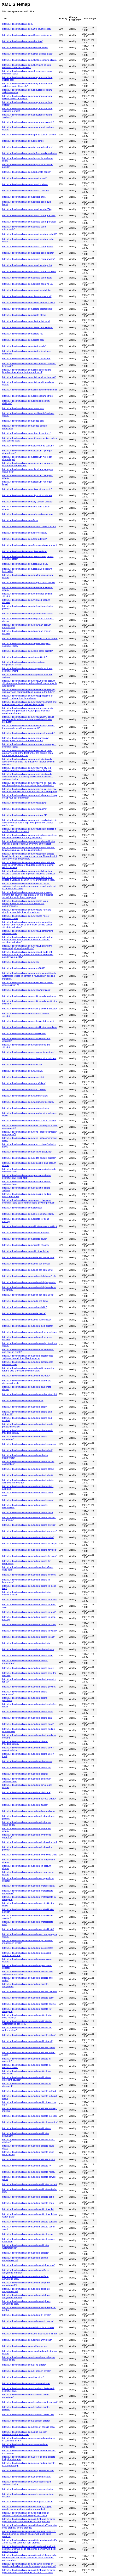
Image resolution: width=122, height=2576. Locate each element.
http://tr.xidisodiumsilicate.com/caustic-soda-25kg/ (27, 209)
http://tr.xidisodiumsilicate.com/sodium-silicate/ (25, 2252)
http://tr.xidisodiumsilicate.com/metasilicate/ (24, 1033)
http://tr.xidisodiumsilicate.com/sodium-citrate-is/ (26, 1643)
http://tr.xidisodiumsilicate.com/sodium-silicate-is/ (26, 2128)
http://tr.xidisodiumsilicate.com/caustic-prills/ (24, 197)
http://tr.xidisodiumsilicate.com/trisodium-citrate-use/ (28, 2414)
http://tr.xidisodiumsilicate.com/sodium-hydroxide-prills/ (29, 1854)
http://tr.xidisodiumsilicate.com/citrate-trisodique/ (26, 358)
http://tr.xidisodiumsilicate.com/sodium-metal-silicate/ (28, 1885)
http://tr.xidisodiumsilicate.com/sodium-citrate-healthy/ (29, 1574)
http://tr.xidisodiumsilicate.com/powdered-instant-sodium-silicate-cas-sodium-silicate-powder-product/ (28, 1201)
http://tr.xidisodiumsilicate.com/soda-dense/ (24, 1313)
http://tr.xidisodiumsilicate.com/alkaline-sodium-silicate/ (29, 60)
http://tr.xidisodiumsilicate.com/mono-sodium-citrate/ (28, 1052)
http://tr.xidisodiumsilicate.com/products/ (22, 1207)
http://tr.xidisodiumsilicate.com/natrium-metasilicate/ (28, 1102)
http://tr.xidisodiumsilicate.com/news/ (20, 962)
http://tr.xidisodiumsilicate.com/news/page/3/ (24, 809)
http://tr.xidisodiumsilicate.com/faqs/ (20, 520)
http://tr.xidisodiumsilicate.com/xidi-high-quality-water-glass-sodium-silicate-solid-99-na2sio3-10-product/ (29, 2571)
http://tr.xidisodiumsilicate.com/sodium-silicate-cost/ (28, 1997)
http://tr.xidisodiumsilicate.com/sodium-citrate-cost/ (27, 1512)
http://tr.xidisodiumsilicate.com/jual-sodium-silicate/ (27, 613)
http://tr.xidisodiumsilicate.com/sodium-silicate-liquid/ (28, 2159)
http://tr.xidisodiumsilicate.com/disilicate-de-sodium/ (28, 445)
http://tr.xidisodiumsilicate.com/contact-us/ (23, 408)
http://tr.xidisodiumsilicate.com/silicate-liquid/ (24, 1239)
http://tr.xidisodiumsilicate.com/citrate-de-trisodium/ (27, 327)
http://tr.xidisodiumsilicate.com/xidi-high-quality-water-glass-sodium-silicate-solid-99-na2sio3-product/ (29, 2520)
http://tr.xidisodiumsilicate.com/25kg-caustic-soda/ (27, 35)
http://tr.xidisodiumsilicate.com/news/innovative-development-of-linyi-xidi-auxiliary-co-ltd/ (26, 739)
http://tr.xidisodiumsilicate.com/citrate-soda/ (24, 346)
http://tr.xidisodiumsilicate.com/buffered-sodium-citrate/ (29, 153)
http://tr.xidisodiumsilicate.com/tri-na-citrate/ (24, 2364)
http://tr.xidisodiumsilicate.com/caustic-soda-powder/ (28, 259)
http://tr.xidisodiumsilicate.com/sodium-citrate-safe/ (27, 1711)
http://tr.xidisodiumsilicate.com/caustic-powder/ (25, 190)
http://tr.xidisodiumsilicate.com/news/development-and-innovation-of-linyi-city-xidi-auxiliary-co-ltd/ (29, 703)
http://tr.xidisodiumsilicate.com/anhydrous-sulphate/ (28, 122)
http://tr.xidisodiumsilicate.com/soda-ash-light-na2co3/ (29, 1276)
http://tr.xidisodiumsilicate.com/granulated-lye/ (25, 564)
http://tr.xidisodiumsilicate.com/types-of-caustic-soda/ (28, 2427)
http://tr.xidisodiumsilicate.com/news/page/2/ (24, 802)
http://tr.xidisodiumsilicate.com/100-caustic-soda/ (26, 29)
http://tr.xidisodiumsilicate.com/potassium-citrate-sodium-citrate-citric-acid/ (26, 1176)
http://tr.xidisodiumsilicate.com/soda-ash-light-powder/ (29, 1282)
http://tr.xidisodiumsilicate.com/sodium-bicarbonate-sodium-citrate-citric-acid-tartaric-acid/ (28, 1356)
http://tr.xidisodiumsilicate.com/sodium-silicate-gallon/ (29, 2035)
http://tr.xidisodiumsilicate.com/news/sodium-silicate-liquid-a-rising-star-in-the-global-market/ (28, 848)
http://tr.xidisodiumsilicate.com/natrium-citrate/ (25, 1095)
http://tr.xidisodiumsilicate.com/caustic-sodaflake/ (26, 290)
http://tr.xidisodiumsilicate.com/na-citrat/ (22, 1064)
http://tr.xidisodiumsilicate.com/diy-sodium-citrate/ (27, 489)
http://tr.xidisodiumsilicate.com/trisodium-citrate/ (26, 2420)
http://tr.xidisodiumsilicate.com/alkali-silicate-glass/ (27, 53)
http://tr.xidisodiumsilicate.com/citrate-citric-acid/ (26, 321)
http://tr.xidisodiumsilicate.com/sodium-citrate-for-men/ (29, 1556)
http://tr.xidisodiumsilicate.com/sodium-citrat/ (24, 1406)
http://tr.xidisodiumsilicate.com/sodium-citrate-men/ (27, 1655)
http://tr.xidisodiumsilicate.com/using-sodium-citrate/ (28, 2470)
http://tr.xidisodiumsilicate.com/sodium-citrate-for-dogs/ (29, 1543)
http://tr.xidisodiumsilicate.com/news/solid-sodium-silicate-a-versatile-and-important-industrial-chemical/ (28, 872)
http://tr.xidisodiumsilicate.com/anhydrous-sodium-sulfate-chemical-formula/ (27, 84)
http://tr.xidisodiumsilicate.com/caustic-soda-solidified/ (29, 271)
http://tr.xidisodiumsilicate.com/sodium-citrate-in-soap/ (29, 1624)
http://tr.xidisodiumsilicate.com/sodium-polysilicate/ (27, 1948)
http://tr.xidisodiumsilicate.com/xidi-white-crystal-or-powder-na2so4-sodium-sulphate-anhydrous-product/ (29, 2565)
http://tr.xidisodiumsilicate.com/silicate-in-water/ (26, 1232)
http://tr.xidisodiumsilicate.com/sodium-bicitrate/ (26, 1375)
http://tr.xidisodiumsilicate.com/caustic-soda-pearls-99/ (29, 234)
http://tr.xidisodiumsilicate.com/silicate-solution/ (25, 1251)
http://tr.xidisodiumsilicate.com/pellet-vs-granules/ (27, 1151)
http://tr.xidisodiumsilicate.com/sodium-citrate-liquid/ (28, 1649)
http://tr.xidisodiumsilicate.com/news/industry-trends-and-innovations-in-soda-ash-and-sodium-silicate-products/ (28, 719)
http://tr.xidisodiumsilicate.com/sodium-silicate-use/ (27, 2234)
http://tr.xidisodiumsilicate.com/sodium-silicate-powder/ (29, 2184)
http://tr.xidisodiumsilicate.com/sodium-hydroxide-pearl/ (29, 1842)
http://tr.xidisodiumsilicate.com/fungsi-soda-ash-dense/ (29, 545)
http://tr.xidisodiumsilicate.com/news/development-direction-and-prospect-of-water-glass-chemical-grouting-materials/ (27, 710)
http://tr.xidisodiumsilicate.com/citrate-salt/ (23, 340)
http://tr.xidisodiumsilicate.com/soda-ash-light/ (25, 1301)
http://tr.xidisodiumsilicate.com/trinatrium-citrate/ (26, 2383)
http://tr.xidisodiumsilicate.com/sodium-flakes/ (25, 1805)
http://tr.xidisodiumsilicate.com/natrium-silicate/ (25, 1108)
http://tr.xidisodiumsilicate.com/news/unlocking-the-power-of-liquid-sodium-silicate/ (27, 947)
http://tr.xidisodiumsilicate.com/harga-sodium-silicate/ (28, 582)
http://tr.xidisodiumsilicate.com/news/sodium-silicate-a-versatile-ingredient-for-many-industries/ (29, 836)
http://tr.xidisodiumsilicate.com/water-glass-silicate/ (27, 2489)
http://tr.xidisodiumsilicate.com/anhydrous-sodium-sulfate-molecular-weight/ (27, 97)
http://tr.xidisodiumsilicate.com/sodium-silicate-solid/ (28, 2209)
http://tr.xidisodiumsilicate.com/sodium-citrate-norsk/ (28, 1668)
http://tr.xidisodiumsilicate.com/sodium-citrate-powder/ (29, 1686)
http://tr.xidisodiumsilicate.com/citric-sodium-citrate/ (27, 396)
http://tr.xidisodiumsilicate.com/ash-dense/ (23, 141)
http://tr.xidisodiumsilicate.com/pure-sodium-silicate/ (28, 1214)
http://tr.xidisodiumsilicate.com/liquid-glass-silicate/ (27, 651)
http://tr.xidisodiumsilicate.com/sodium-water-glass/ (27, 2321)
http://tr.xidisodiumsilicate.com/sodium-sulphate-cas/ (28, 2265)
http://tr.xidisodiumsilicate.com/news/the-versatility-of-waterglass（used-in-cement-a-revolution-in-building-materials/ (29, 976)
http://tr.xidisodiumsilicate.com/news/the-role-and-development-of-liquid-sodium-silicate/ (27, 910)
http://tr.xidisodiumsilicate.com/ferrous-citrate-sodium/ (29, 526)
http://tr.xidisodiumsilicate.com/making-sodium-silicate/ (29, 1008)
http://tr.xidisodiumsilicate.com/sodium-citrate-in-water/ (29, 1630)
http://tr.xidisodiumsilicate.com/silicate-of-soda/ (25, 1245)
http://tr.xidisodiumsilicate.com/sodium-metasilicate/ (28, 1929)
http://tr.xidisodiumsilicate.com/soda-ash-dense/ (26, 1263)
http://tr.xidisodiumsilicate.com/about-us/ (22, 41)
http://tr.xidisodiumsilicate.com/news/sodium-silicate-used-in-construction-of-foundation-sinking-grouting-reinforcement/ (28, 865)
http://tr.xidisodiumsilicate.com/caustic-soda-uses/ (27, 277)
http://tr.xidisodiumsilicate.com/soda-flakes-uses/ (26, 1319)
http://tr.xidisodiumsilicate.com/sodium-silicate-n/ (26, 2165)
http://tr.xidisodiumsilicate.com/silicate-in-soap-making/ (29, 1226)
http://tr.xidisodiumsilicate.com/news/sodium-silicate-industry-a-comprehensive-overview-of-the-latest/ (28, 842)
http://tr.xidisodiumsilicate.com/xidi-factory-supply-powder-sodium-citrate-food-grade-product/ (27, 2507)
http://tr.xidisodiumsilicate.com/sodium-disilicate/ (26, 1792)
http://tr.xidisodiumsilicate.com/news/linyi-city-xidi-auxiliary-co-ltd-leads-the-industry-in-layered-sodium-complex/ (28, 761)
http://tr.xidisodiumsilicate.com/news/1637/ (23, 968)
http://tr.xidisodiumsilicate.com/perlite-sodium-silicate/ (29, 1158)
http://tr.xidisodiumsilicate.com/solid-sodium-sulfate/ (28, 2327)
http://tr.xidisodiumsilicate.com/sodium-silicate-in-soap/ (29, 2116)
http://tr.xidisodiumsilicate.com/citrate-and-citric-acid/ (28, 302)
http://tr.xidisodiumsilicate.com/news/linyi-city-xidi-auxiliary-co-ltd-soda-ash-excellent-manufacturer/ (27, 769)
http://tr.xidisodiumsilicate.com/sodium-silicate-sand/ (28, 2196)
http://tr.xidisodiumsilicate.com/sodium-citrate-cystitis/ (29, 1525)
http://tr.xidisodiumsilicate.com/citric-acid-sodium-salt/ (29, 377)
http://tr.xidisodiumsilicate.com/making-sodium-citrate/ (29, 996)
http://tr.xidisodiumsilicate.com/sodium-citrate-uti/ (26, 1767)
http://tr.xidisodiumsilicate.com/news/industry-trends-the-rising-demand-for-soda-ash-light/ (28, 726)
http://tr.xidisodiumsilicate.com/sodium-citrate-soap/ (28, 1724)
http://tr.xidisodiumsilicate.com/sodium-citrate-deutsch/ (29, 1531)
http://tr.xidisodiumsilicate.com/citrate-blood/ (24, 315)
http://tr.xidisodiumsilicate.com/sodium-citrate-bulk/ (27, 1475)
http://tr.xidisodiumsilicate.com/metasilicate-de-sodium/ (29, 1027)
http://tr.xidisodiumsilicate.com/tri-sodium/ (23, 2377)
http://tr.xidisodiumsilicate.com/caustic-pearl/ (24, 178)
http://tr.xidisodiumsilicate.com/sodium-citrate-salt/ (27, 1718)
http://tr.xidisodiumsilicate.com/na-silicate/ (23, 1077)
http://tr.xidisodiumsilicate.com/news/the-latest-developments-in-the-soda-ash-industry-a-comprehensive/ (25, 903)
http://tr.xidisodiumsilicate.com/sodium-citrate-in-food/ (29, 1612)
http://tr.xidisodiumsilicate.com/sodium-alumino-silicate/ (29, 1332)
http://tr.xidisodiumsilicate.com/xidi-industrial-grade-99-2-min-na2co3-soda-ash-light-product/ (29, 2541)
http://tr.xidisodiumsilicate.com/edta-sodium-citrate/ (27, 514)
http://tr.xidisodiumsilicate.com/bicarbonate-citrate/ (27, 147)
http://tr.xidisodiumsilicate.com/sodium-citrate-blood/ (28, 1469)
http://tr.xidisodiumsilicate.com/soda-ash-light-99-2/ (27, 1270)
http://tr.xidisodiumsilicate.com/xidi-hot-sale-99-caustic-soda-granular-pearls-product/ (29, 2526)
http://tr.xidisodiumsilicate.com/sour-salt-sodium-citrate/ (29, 2333)
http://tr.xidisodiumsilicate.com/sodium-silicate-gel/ (27, 2041)
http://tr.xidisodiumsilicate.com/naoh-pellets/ (24, 1089)
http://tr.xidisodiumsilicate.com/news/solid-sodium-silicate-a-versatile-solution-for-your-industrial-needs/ (28, 878)
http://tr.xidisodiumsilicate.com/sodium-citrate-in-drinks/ (29, 1599)
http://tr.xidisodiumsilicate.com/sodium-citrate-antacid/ (29, 1444)
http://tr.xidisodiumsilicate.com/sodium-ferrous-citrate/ (29, 1798)
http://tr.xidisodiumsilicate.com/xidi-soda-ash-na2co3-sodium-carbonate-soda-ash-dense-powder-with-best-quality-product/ (29, 2549)
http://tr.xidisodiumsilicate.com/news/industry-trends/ (28, 733)
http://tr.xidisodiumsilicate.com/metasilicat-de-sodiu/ (28, 1021)
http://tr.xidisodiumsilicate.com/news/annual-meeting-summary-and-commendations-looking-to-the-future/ (28, 690)
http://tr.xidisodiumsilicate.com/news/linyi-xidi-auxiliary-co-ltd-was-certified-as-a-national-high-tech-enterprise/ (29, 790)
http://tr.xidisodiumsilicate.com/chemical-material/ (26, 296)
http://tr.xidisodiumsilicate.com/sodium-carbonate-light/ (29, 1394)
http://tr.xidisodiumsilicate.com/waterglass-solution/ (27, 2501)
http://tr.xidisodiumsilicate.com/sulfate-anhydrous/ (27, 2340)
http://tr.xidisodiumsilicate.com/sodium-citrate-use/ (27, 1761)
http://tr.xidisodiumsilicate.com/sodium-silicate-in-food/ (29, 2091)
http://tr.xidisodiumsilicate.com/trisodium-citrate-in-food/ (30, 2402)
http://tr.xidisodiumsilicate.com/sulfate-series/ (24, 2346)
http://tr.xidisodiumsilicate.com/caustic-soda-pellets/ (28, 253)
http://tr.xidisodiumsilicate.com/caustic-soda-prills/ (27, 265)
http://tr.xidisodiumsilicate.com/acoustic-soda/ (25, 47)
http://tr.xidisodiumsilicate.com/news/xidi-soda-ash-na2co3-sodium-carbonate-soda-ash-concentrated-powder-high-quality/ (27, 954)
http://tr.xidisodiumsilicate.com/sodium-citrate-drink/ (28, 1537)
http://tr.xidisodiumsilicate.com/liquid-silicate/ (24, 657)
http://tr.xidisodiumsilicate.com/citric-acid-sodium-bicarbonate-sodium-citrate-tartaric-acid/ (26, 370)
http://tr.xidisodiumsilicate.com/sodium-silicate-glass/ (28, 2047)
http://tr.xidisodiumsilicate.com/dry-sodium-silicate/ (27, 501)
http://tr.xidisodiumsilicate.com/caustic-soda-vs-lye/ (27, 284)
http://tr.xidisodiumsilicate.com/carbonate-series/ (26, 172)
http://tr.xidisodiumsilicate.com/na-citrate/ (22, 1071)
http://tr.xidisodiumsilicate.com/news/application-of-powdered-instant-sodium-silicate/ (27, 696)
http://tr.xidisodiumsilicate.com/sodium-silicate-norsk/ (28, 2172)
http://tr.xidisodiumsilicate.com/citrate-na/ (22, 333)
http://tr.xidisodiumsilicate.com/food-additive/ (24, 539)
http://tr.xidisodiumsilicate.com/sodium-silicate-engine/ (29, 2004)
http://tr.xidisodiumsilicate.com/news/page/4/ (24, 815)
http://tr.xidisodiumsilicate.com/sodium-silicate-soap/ (28, 2203)
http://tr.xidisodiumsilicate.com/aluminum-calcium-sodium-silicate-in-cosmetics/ (27, 66)
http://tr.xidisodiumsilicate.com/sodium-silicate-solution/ (29, 2221)
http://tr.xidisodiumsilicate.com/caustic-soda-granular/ (29, 215)
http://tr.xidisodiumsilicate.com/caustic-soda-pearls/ (27, 246)
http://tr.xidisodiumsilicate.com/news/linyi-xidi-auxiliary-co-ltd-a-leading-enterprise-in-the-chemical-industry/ (29, 784)
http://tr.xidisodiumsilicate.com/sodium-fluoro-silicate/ (28, 1811)
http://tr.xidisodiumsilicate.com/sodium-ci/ (22, 1400)
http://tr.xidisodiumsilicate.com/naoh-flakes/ (23, 1083)
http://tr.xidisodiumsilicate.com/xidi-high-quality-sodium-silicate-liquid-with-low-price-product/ (26, 2514)
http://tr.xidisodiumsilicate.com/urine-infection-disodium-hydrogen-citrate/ (25, 2433)
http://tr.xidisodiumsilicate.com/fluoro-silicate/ (24, 532)
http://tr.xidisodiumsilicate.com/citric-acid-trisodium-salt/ (30, 389)
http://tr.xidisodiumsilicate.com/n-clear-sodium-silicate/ (29, 1058)
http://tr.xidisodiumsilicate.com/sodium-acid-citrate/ (27, 1326)
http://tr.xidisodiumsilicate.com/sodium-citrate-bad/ (27, 1450)
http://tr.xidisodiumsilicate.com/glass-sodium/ (24, 551)
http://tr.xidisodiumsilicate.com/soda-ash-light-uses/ (27, 1294)
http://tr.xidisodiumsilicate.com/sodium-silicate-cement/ (29, 1991)
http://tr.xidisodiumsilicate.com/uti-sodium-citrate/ (26, 2476)
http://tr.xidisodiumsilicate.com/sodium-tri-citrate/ (26, 2315)
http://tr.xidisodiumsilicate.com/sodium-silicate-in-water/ (30, 2122)
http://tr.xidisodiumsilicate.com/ (17, 24)
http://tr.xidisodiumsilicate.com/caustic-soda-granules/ (29, 221)
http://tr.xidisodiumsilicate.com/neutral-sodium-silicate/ (29, 1120)
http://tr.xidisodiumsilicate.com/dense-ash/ (23, 420)
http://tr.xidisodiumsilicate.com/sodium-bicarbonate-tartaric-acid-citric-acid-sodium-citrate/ (28, 1369)
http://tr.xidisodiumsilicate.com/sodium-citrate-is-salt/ (28, 1637)
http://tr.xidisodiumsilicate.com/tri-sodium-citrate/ (26, 2371)
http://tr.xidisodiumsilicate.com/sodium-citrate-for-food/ (29, 1550)
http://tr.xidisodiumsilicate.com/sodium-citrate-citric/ (27, 1500)
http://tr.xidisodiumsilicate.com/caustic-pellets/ (25, 184)
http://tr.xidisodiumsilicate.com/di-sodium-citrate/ (26, 433)
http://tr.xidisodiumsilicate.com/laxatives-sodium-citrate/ (30, 638)
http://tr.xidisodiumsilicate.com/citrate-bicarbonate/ (27, 309)
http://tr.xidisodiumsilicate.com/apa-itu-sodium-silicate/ (29, 134)
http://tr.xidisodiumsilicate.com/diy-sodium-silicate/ (27, 495)
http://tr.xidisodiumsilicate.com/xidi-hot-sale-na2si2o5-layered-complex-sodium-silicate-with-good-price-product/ (29, 2534)
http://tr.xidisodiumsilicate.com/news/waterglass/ (26, 990)
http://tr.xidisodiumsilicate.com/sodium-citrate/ (25, 1773)
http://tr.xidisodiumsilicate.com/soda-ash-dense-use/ (28, 1257)
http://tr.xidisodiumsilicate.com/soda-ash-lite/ (24, 1307)
